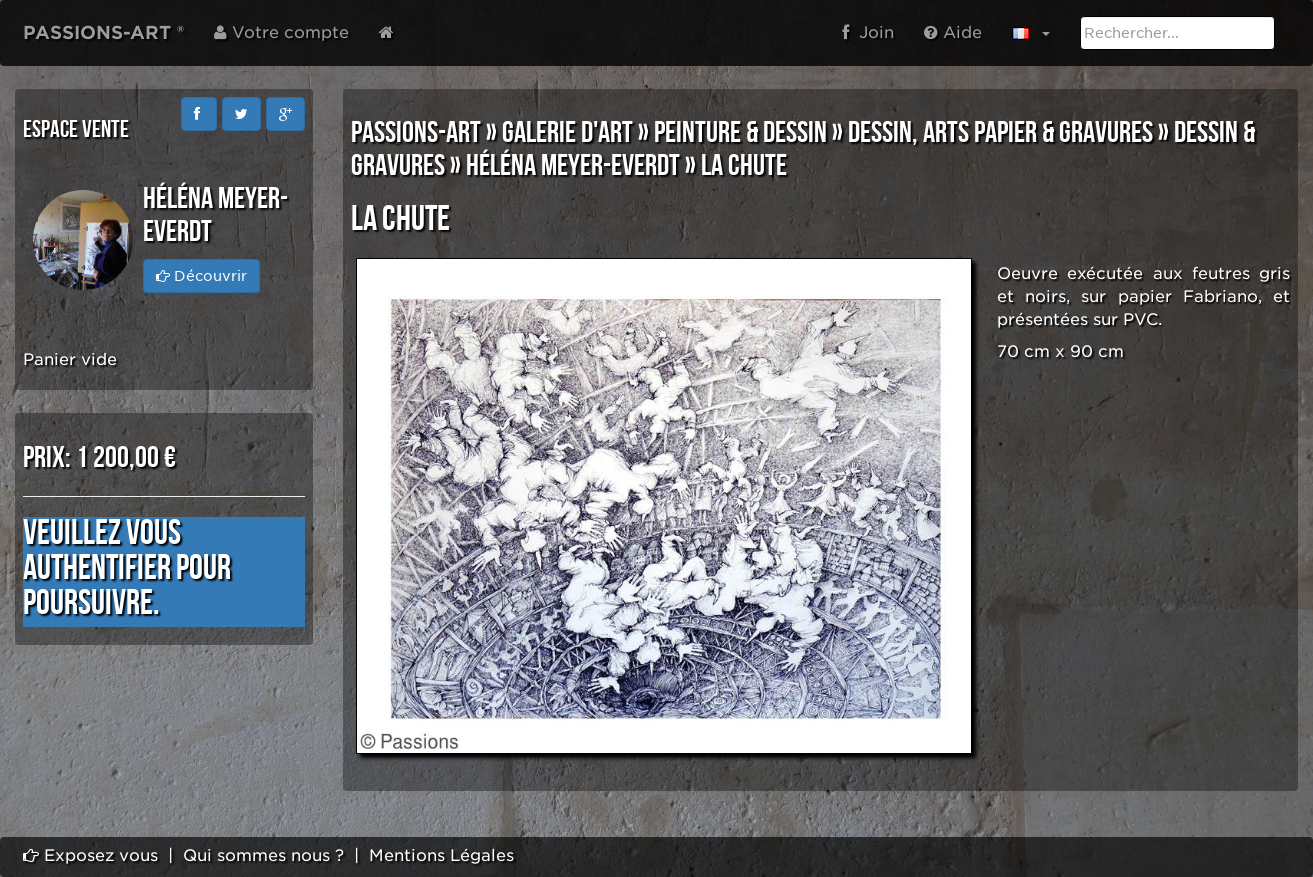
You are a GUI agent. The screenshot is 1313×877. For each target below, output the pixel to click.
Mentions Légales (441, 855)
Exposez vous (90, 855)
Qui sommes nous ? (263, 855)
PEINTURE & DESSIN (740, 133)
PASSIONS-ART (416, 133)
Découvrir (201, 276)
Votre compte (281, 32)
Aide (953, 32)
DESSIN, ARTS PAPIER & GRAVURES (1000, 133)
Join (868, 32)
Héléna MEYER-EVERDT (573, 166)
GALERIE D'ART (567, 133)
